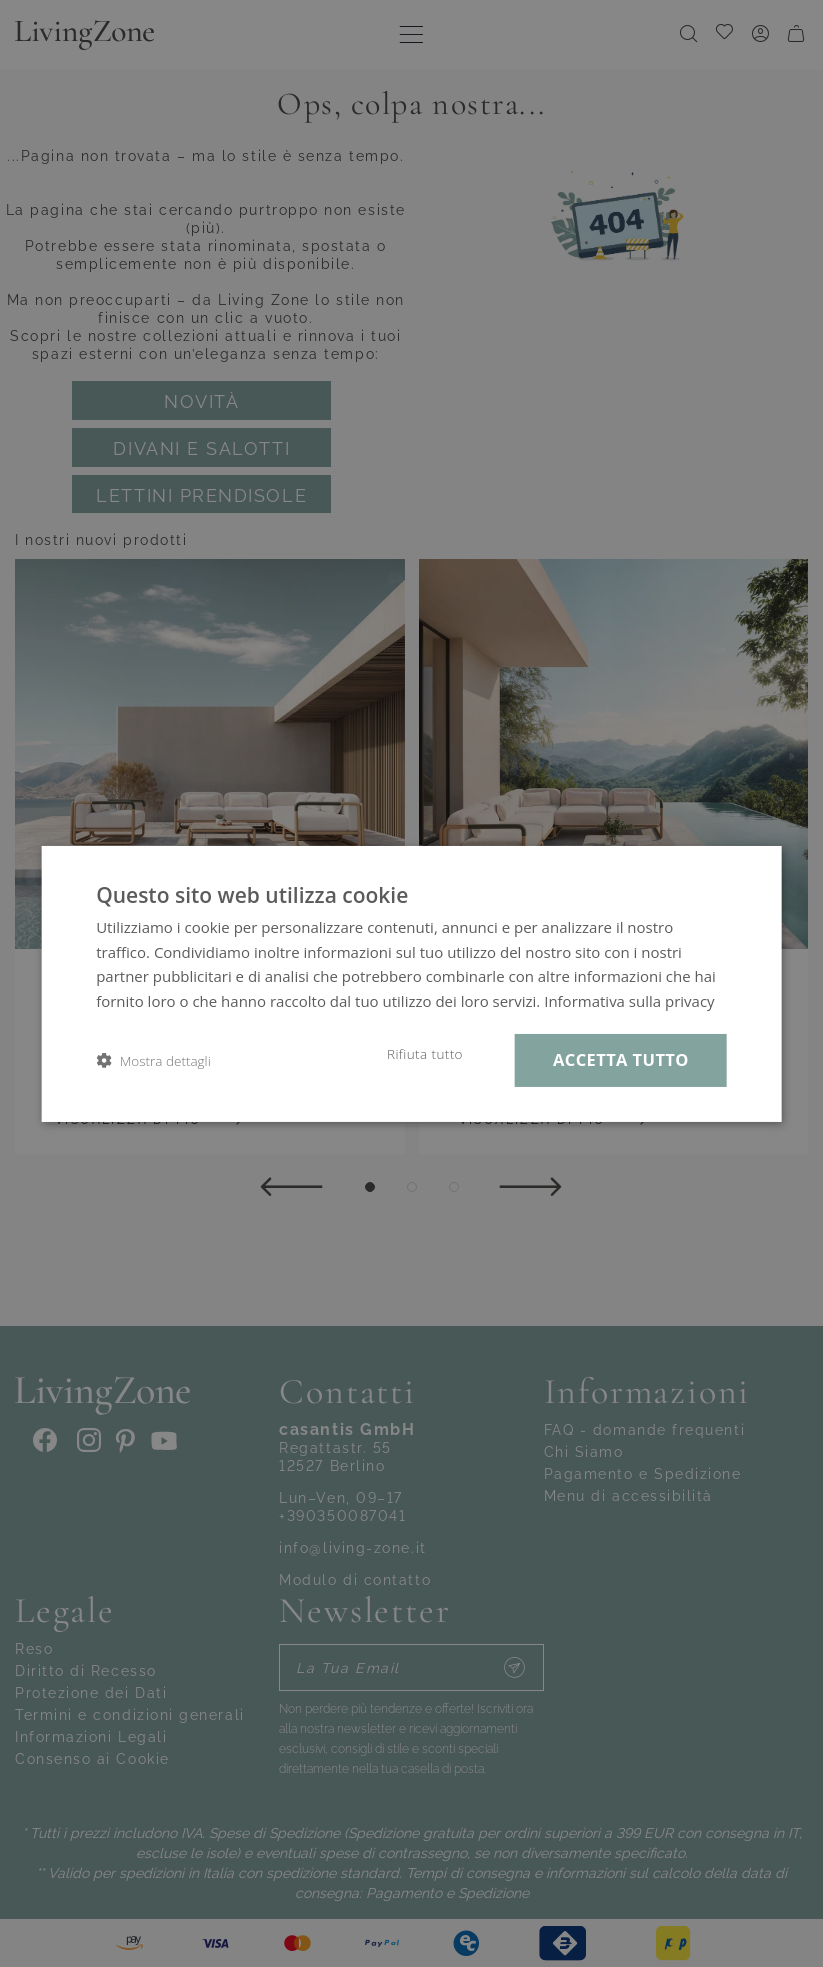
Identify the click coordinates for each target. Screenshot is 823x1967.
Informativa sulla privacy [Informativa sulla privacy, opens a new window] (629, 1001)
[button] (153, 1060)
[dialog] (411, 983)
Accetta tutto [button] (621, 1059)
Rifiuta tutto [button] (425, 1054)
